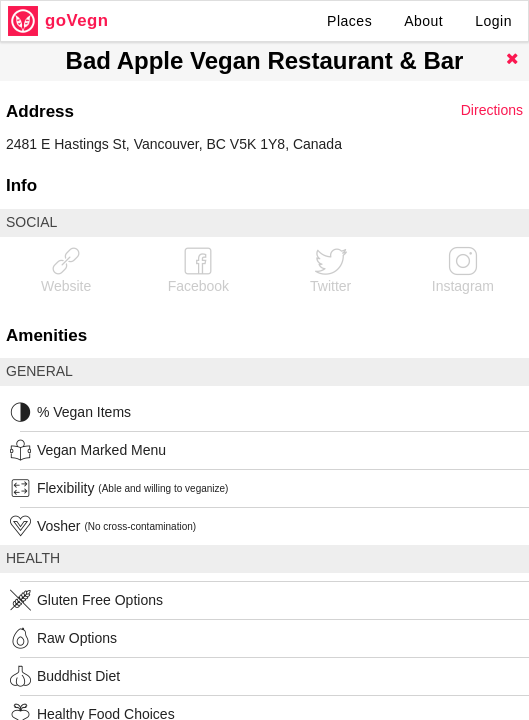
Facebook (198, 269)
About (423, 21)
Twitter (330, 269)
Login (493, 21)
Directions (492, 110)
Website (66, 269)
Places (349, 21)
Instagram (463, 269)
